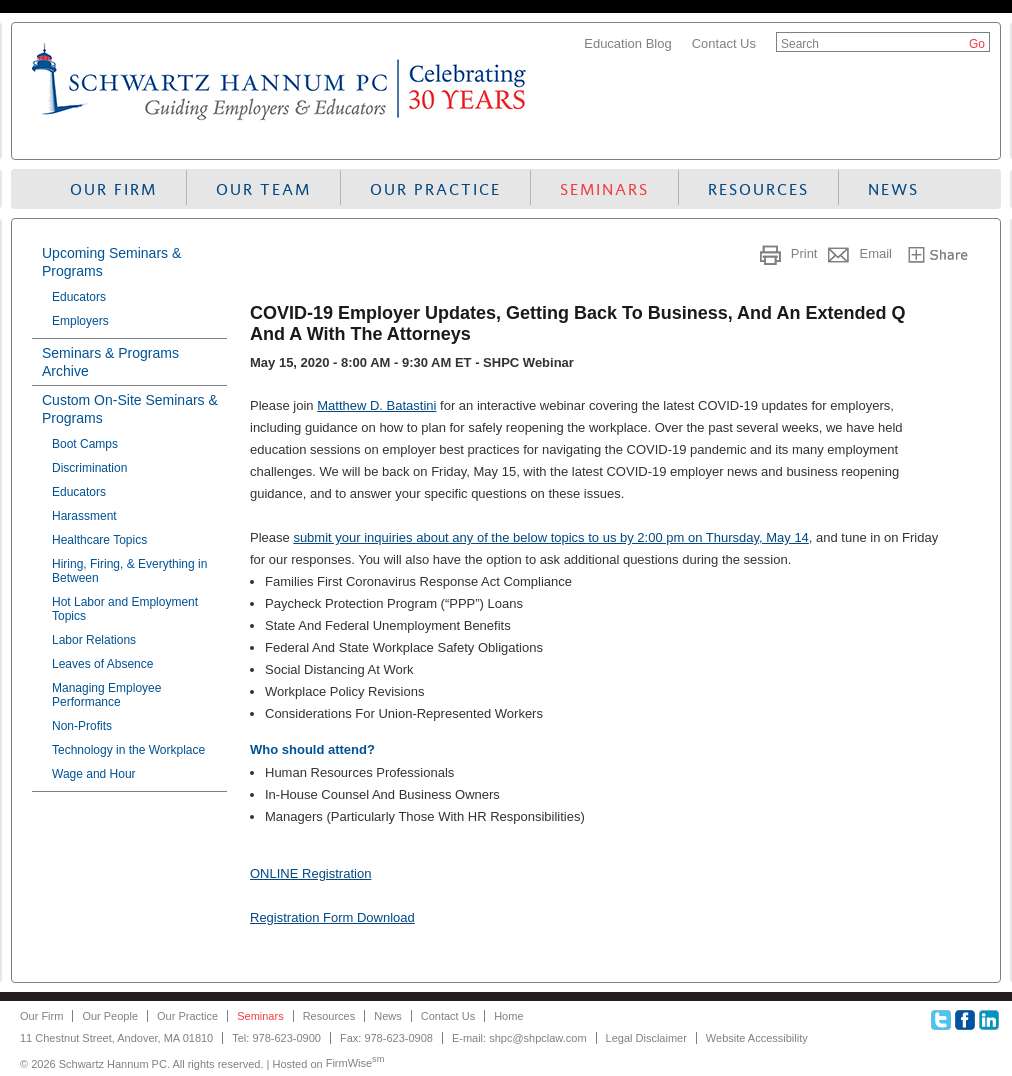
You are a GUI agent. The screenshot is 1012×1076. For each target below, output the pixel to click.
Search (800, 44)
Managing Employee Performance (106, 695)
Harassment (84, 516)
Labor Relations (94, 640)
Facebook (965, 1020)
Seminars (604, 189)
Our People (110, 1016)
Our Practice (435, 189)
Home (508, 1016)
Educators (79, 297)
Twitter (941, 1020)
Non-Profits (82, 726)
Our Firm (113, 189)
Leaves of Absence (102, 664)
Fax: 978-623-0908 (386, 1038)
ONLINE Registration (310, 873)
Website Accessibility (757, 1038)
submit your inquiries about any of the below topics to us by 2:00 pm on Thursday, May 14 (550, 537)
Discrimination (89, 468)
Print (804, 253)
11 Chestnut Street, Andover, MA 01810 (116, 1038)
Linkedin (989, 1020)
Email (875, 253)
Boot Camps (85, 444)
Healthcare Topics (99, 540)
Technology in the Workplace (128, 750)
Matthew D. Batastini (376, 405)
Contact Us (724, 43)
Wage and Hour (94, 774)
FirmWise (355, 1063)
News (893, 189)
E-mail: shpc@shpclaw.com (519, 1038)
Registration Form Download (332, 917)
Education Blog (627, 43)
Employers (80, 321)
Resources (758, 189)
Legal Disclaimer (646, 1038)
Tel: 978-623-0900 (276, 1038)
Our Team (263, 189)
